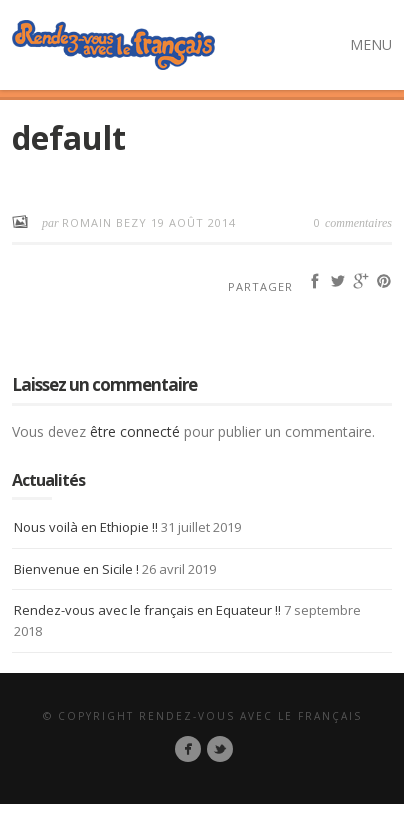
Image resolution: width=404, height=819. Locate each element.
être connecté (135, 431)
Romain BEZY (106, 222)
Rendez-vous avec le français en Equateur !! (147, 610)
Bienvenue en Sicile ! (76, 569)
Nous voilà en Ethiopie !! (86, 527)
